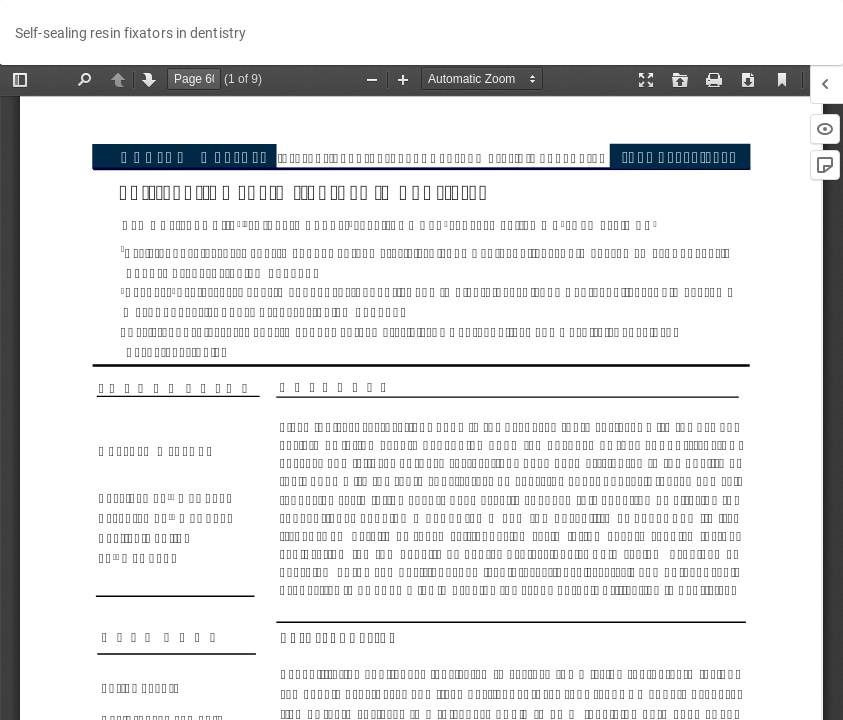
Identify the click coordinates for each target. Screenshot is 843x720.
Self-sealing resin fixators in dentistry (130, 33)
